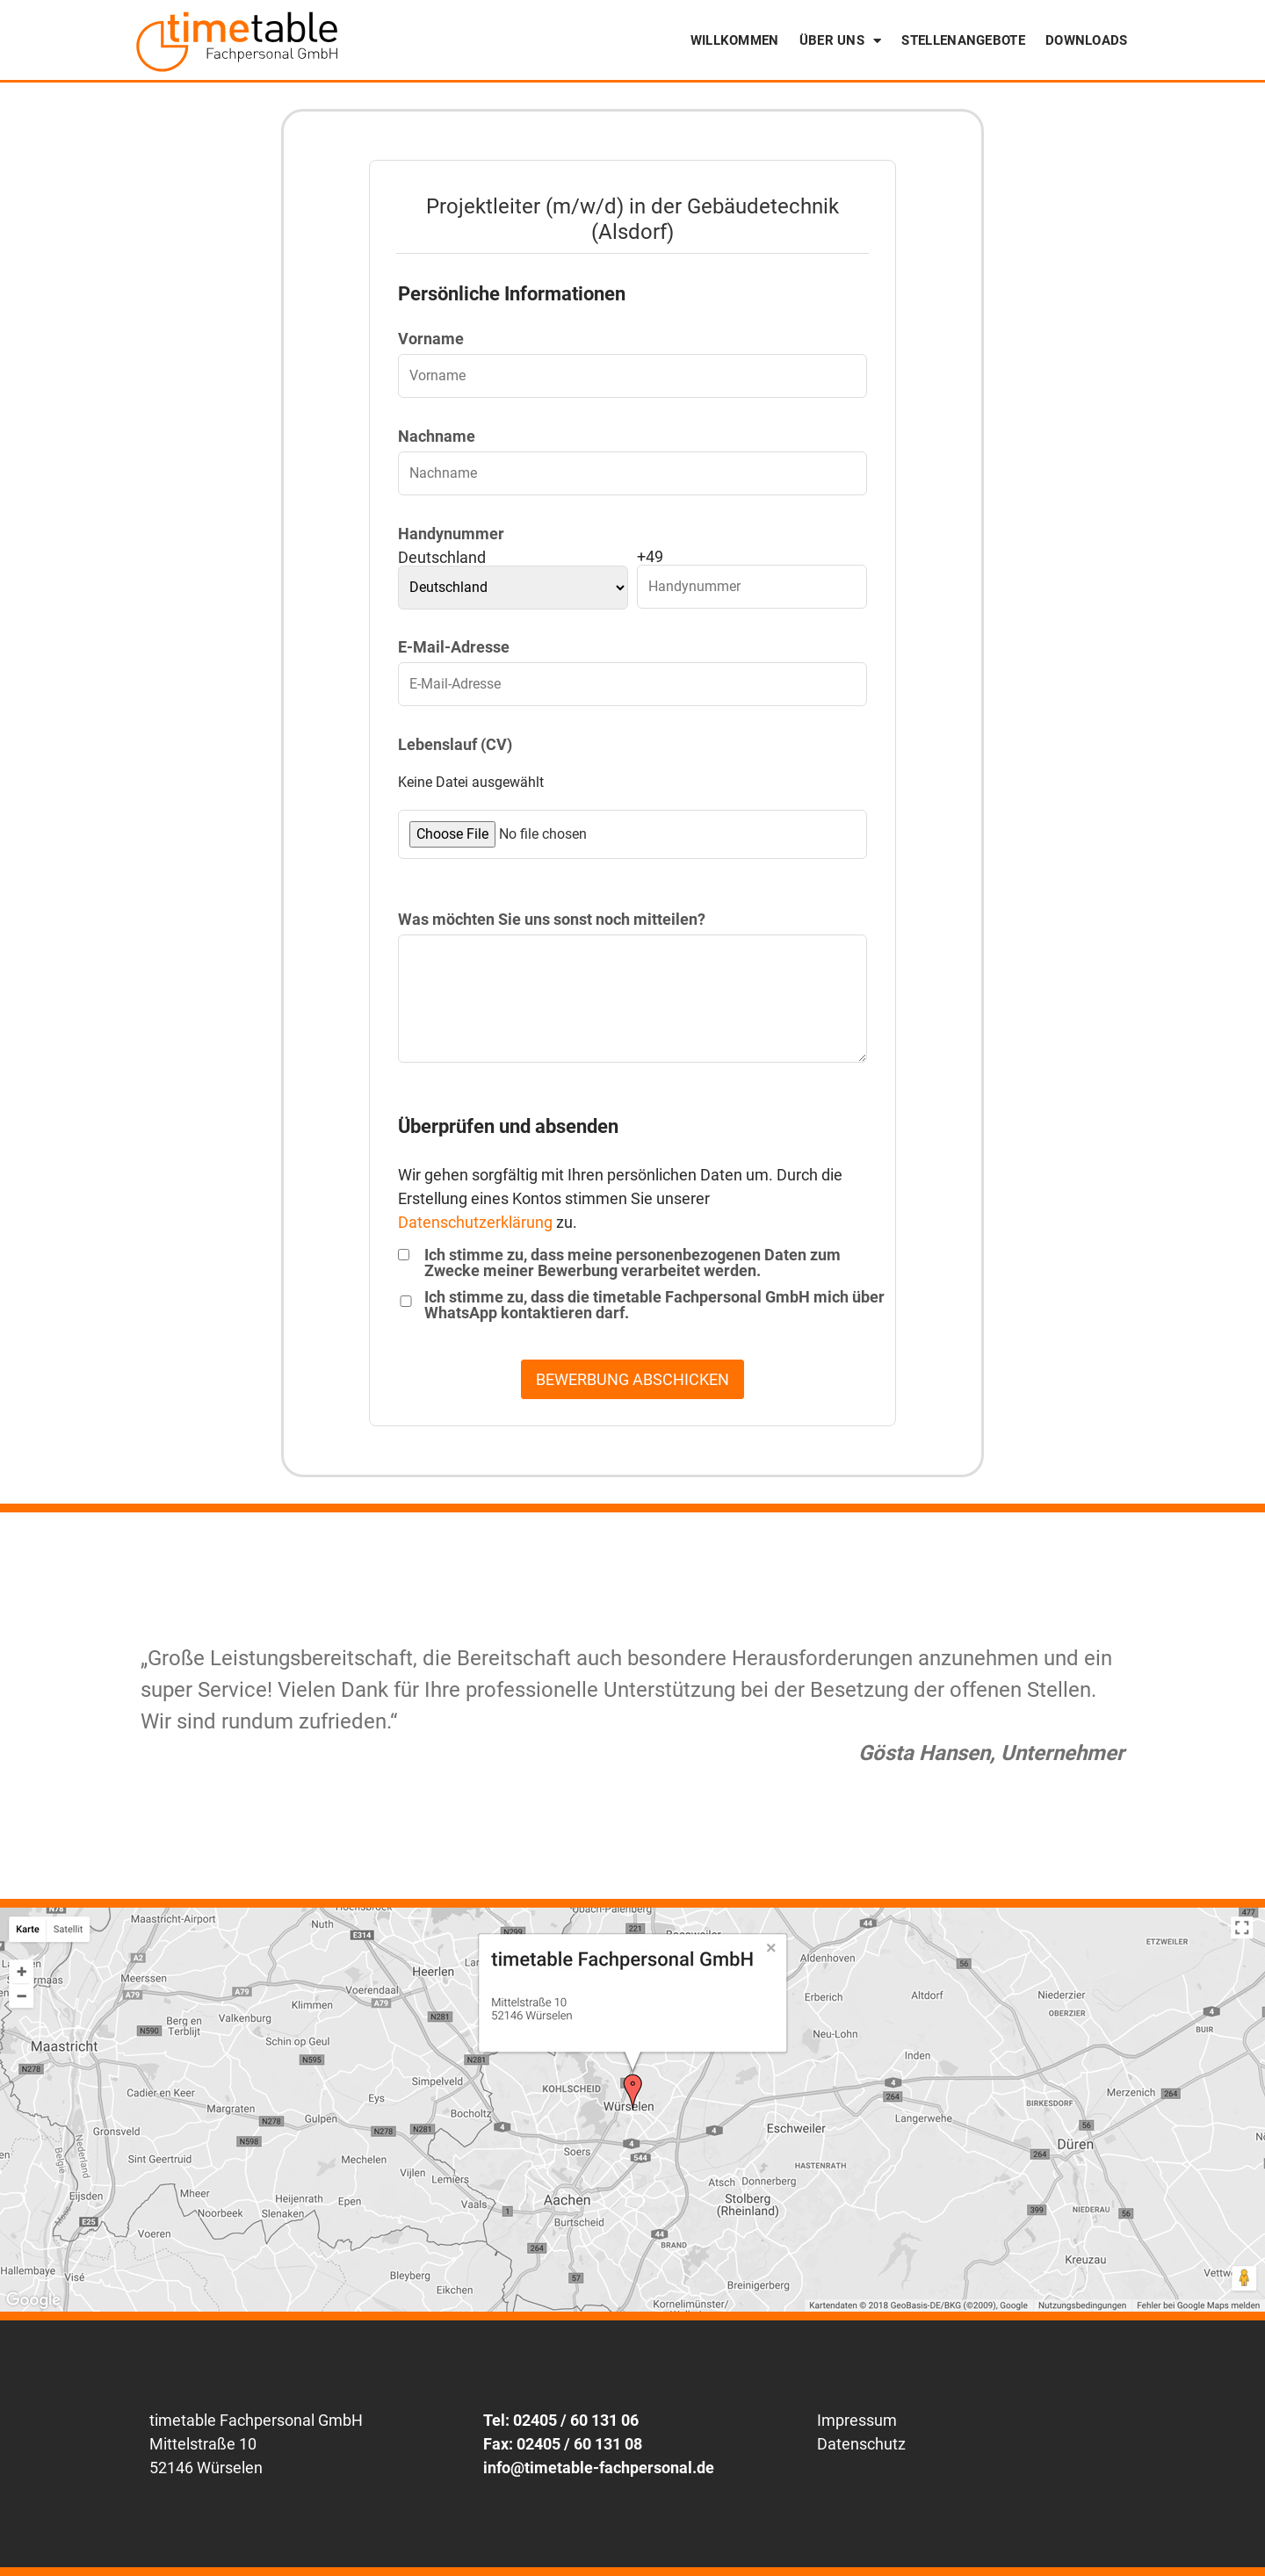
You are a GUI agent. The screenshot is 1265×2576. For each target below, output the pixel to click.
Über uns (840, 40)
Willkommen (734, 40)
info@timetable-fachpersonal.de (598, 2467)
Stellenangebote (963, 40)
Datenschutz (861, 2444)
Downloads (1086, 40)
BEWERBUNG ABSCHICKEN (632, 1379)
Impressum (857, 2420)
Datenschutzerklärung (475, 1222)
